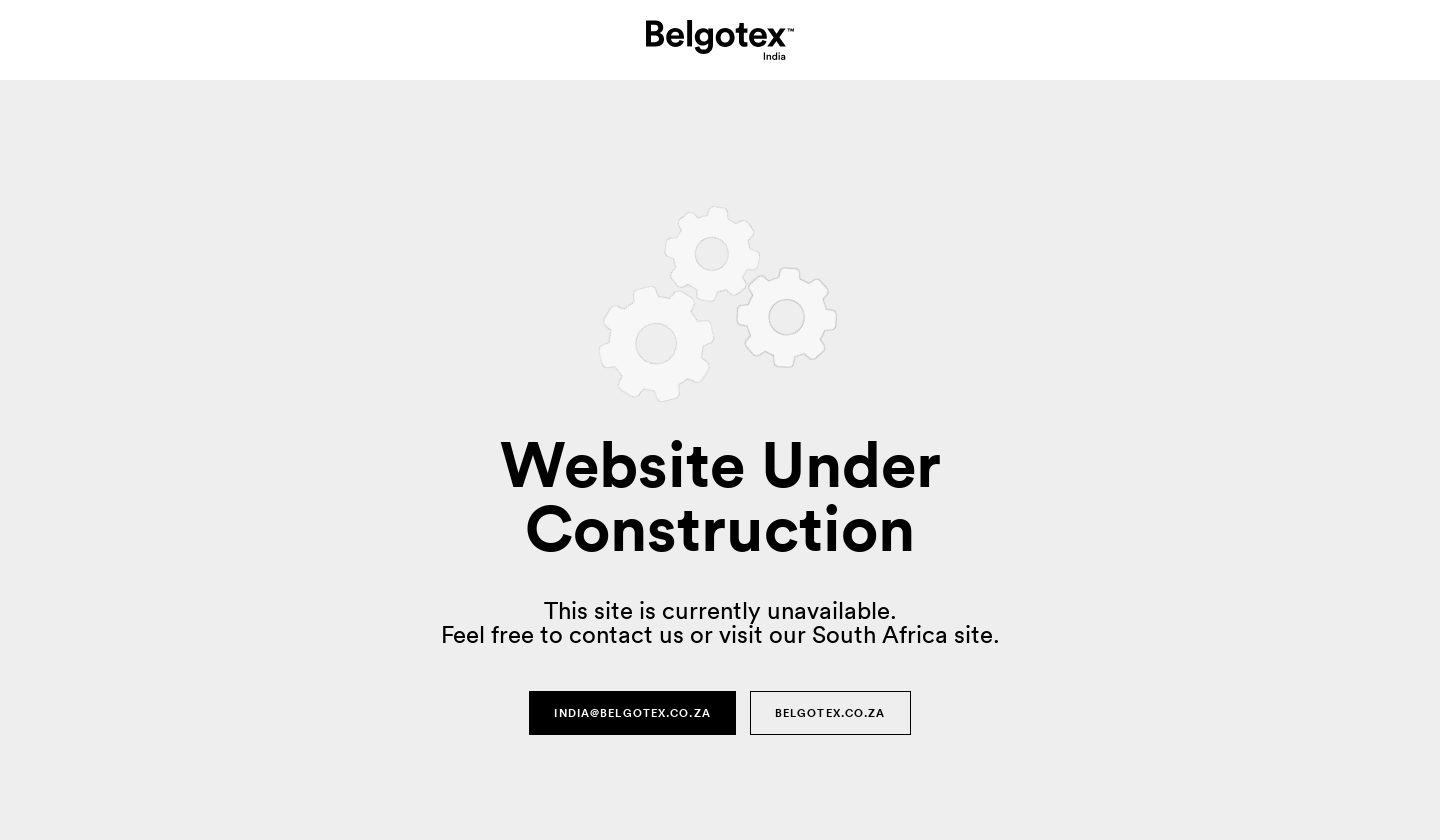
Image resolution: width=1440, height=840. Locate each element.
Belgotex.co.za (830, 713)
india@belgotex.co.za (632, 713)
